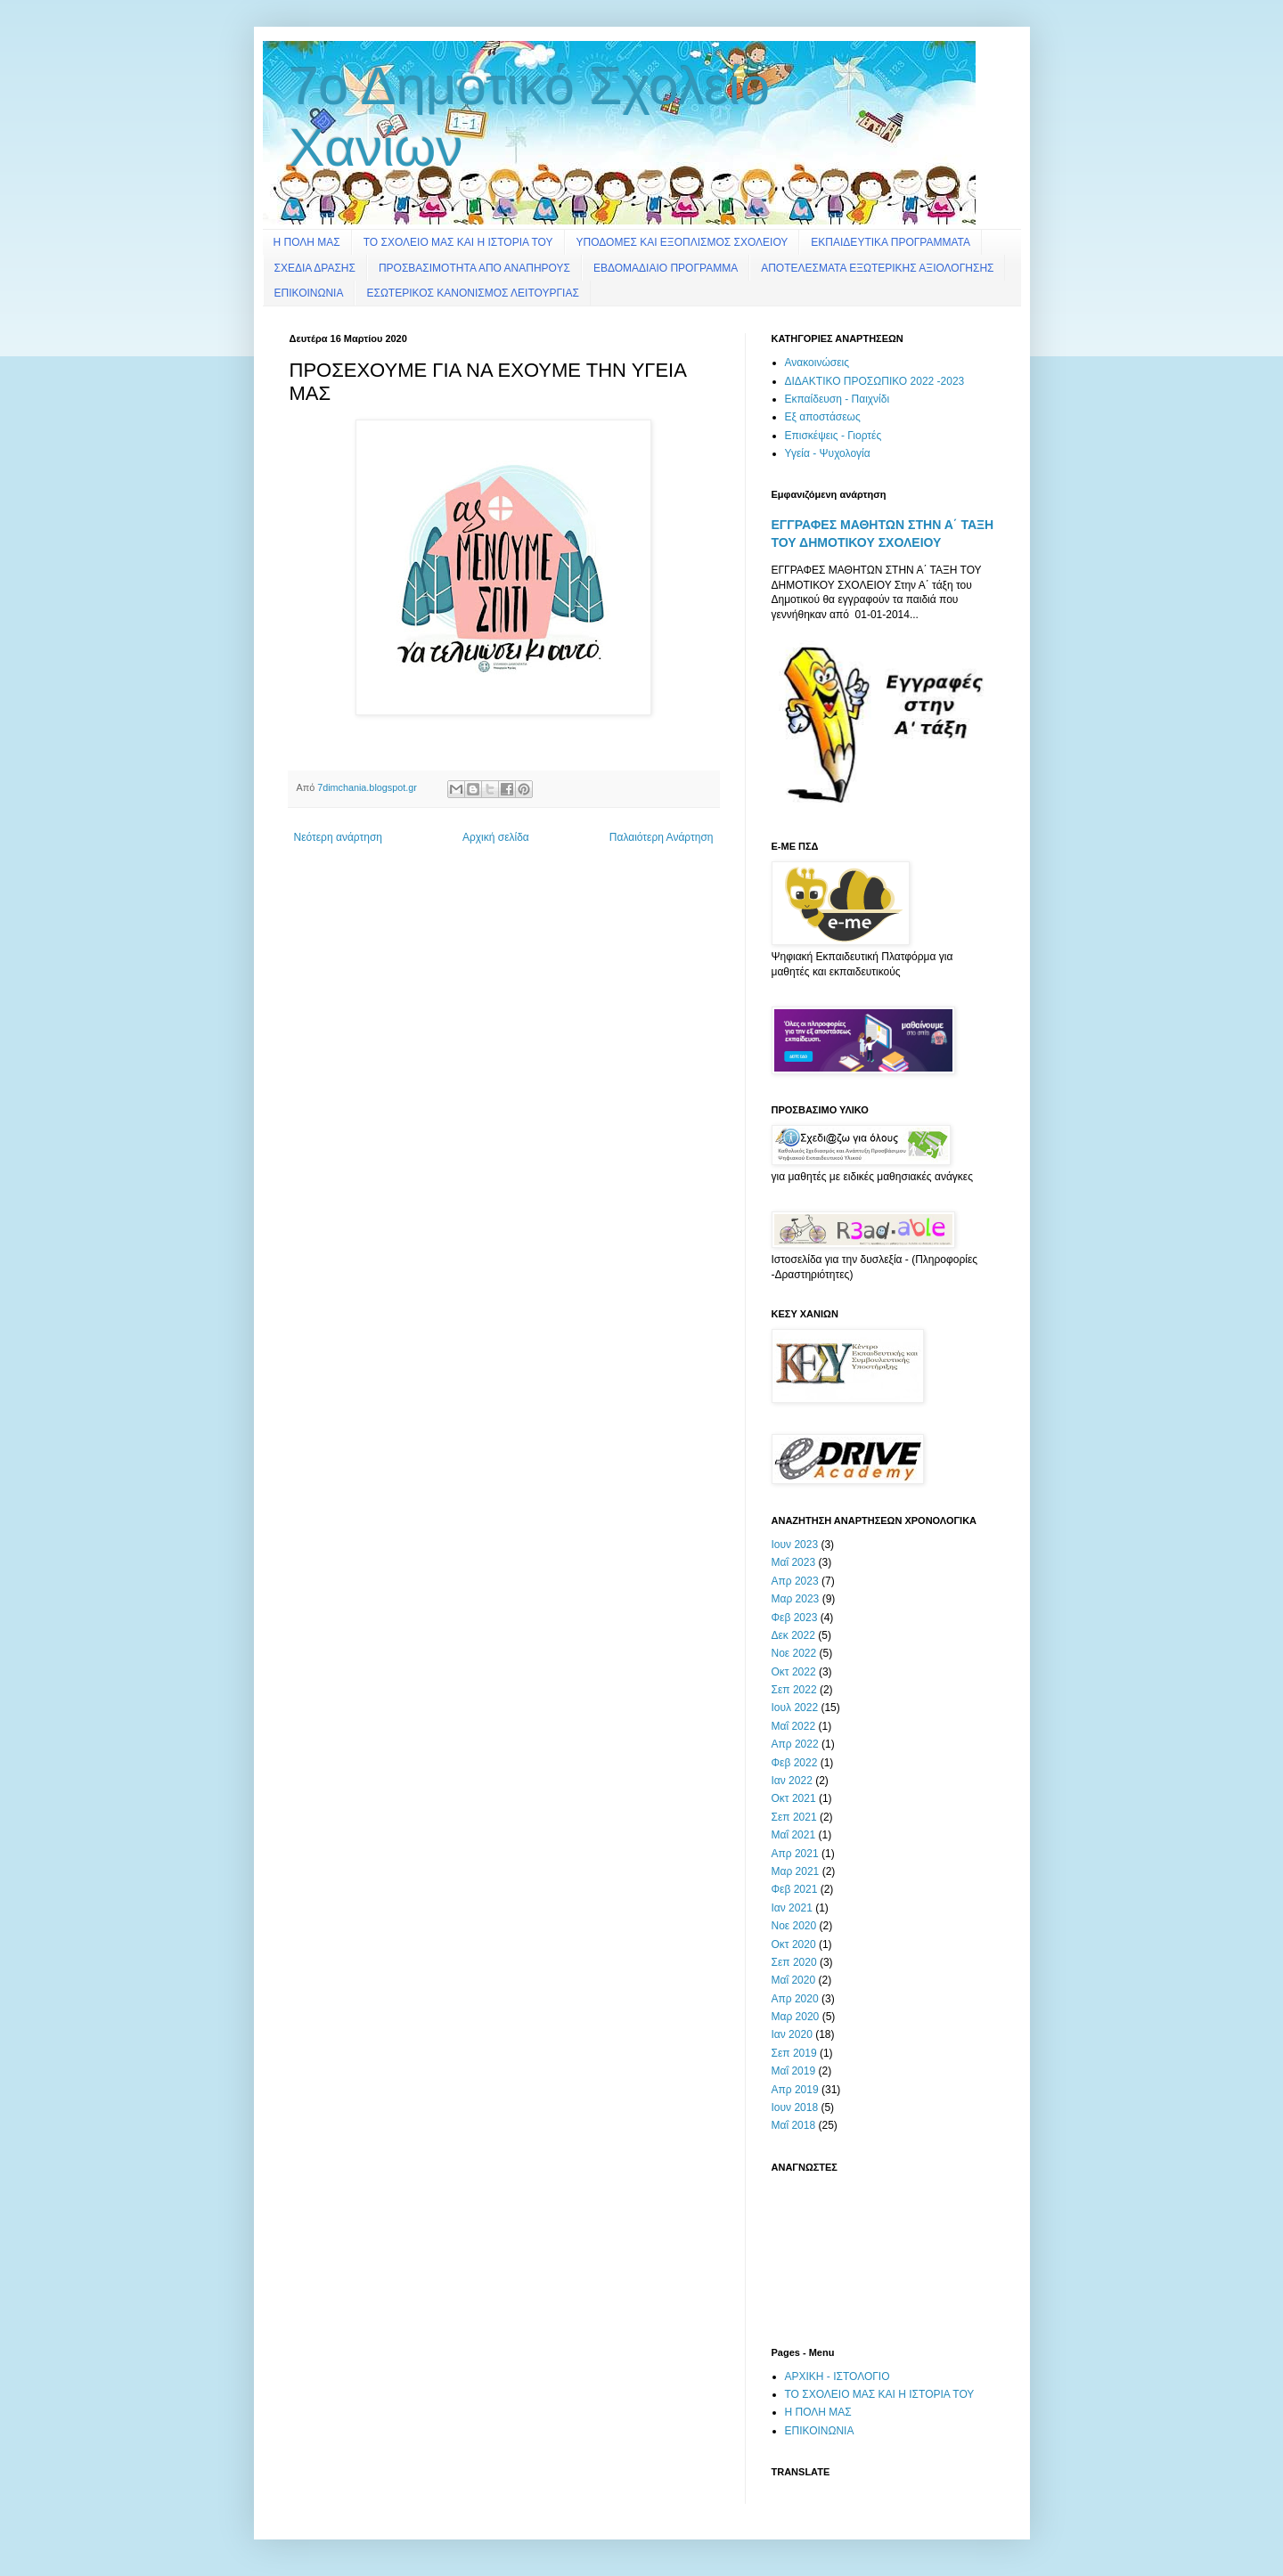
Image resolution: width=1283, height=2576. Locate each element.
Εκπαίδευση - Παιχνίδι (837, 399)
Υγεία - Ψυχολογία (827, 453)
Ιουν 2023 (795, 1544)
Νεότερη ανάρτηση (338, 837)
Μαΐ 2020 (794, 1980)
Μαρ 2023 (796, 1599)
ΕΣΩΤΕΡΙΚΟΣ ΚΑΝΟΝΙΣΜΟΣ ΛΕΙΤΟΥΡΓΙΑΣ (472, 293)
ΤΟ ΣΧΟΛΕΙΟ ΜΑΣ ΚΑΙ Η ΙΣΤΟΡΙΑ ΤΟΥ (458, 242)
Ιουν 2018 (795, 2107)
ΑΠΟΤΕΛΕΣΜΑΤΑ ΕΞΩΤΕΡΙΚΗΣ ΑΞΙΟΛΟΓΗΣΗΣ (877, 268)
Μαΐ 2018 (794, 2125)
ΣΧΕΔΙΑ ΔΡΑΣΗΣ (314, 268)
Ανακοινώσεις (817, 362)
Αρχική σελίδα (495, 837)
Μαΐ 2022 (794, 1726)
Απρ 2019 (795, 2089)
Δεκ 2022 (793, 1635)
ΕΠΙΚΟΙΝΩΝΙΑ (309, 293)
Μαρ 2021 (796, 1871)
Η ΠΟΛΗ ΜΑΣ (307, 242)
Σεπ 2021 (794, 1817)
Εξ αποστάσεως (823, 417)
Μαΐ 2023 (794, 1562)
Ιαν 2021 (792, 1908)
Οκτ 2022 (794, 1672)
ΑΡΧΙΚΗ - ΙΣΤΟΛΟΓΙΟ (837, 2376)
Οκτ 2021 (794, 1798)
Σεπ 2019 (794, 2053)
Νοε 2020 (794, 1926)
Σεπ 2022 (794, 1689)
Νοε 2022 (794, 1653)
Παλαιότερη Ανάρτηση (661, 837)
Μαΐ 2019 (794, 2071)
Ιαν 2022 (792, 1780)
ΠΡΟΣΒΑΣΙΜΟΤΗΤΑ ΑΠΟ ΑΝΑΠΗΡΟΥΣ (474, 268)
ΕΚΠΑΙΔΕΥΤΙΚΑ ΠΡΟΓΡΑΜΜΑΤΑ (890, 242)
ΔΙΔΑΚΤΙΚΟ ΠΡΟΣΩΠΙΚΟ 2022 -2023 (875, 381)
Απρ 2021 (795, 1853)
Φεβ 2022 (795, 1763)
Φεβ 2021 (795, 1889)
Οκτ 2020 (794, 1944)
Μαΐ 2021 (794, 1835)
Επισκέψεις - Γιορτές (833, 435)
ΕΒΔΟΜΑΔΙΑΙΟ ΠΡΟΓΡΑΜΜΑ (665, 268)
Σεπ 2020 (794, 1962)
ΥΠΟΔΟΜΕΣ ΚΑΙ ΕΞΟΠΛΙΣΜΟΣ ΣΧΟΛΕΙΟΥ (682, 242)
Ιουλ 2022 (795, 1707)
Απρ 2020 (795, 1999)
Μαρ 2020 (796, 2016)
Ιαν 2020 (792, 2034)
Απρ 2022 (795, 1744)
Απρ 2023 (795, 1581)
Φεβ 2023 (795, 1617)
